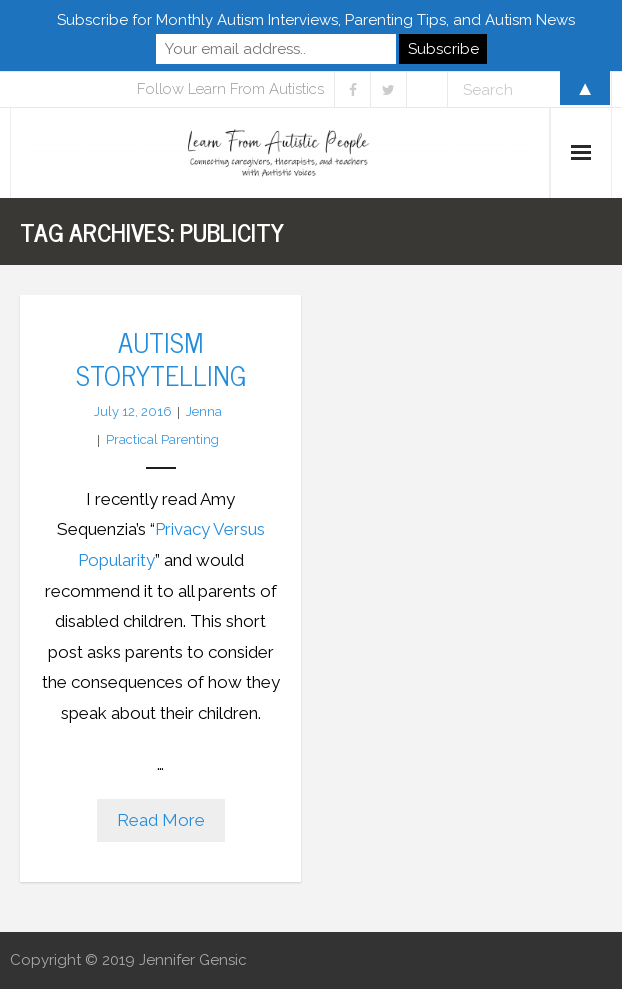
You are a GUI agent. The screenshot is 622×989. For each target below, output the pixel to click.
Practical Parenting (162, 439)
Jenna (204, 411)
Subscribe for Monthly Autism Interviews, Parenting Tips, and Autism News (316, 20)
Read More (161, 820)
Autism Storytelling (161, 357)
